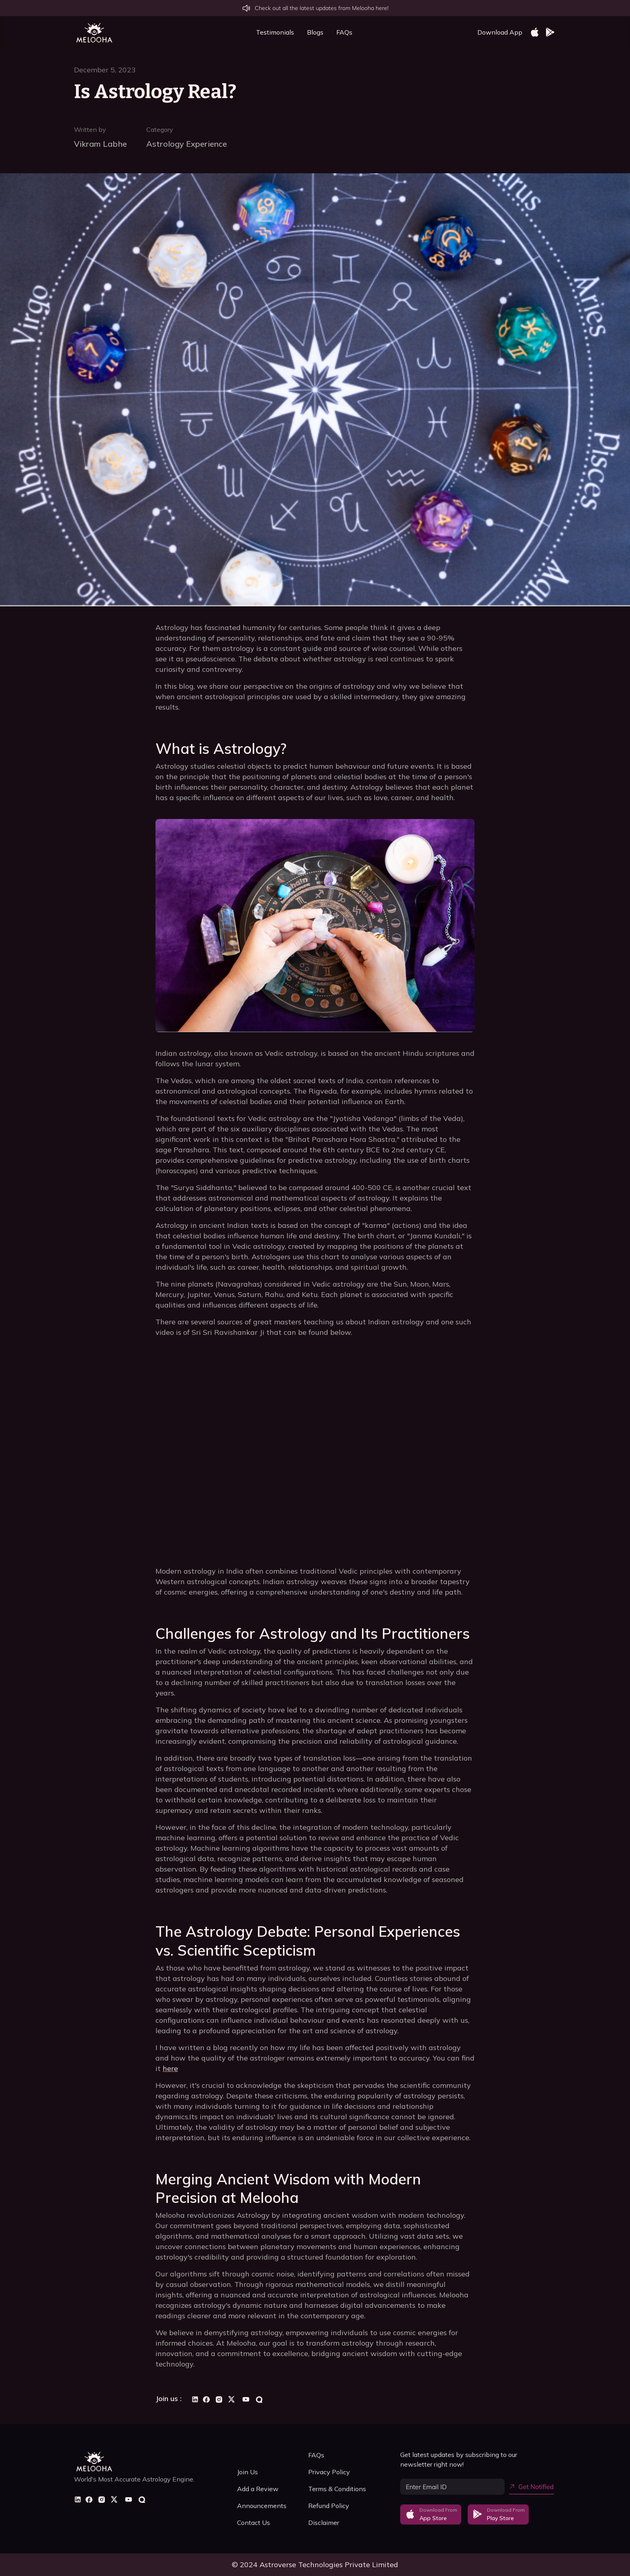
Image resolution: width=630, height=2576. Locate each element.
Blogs (315, 32)
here (170, 2068)
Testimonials (275, 32)
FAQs (344, 32)
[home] (94, 32)
